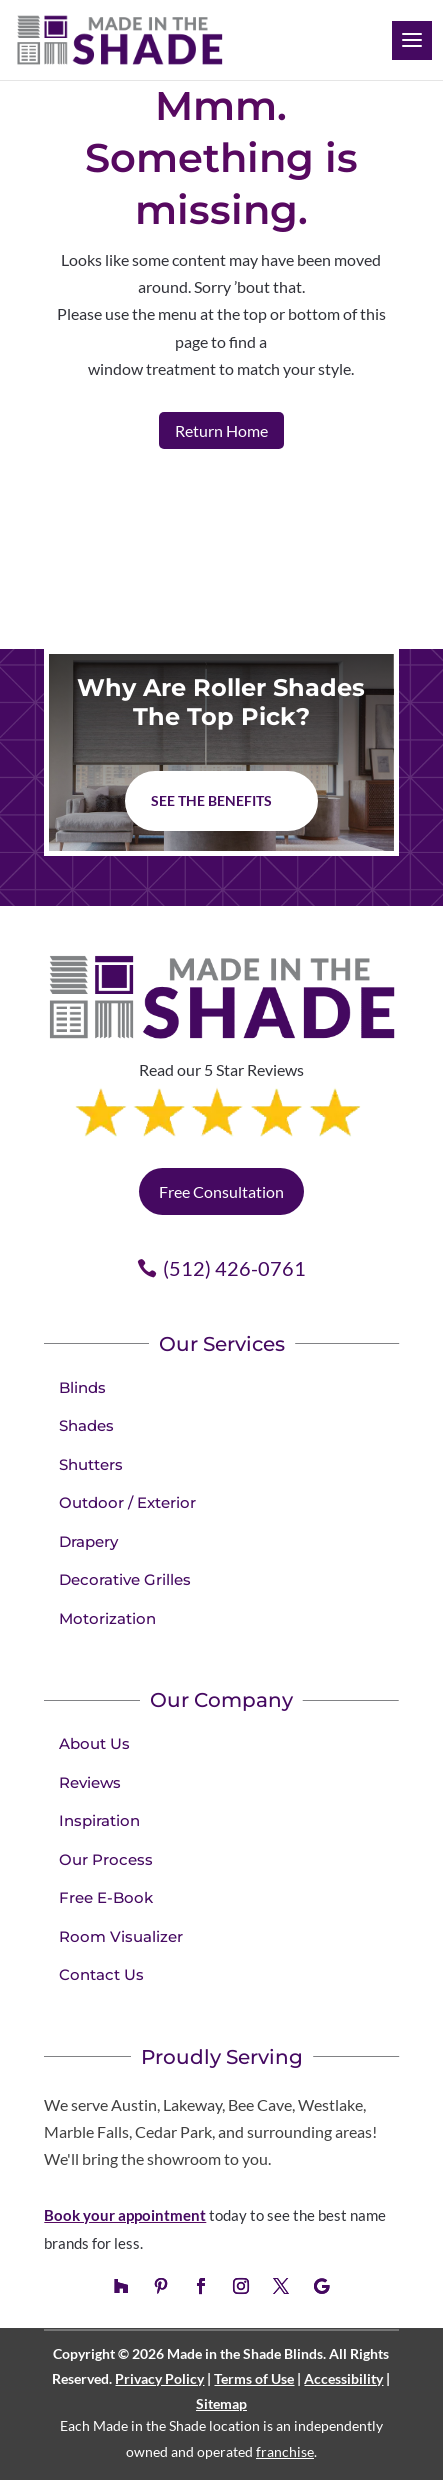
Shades (86, 1425)
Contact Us (101, 1974)
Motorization (107, 1618)
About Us (94, 1743)
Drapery (88, 1541)
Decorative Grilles (125, 1579)
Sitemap (221, 2403)
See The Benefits (211, 800)
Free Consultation (221, 1191)
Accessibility (343, 2378)
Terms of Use (254, 2378)
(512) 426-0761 (234, 1268)
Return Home (221, 430)
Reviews (90, 1782)
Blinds (82, 1387)
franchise (285, 2451)
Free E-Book (106, 1897)
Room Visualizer (121, 1936)
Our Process (106, 1859)
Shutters (91, 1464)
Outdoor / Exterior (127, 1502)
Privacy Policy (159, 2378)
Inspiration (99, 1820)
